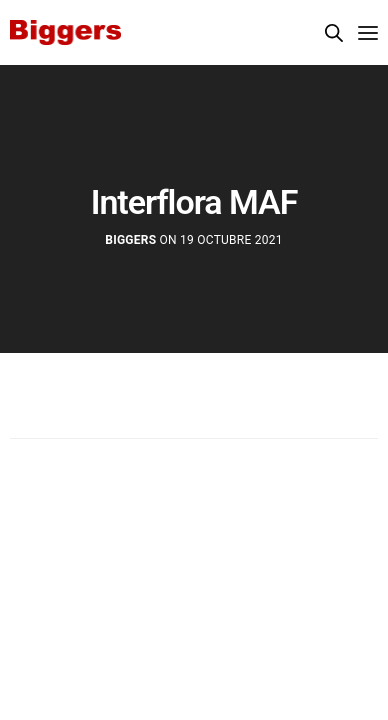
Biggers (130, 240)
